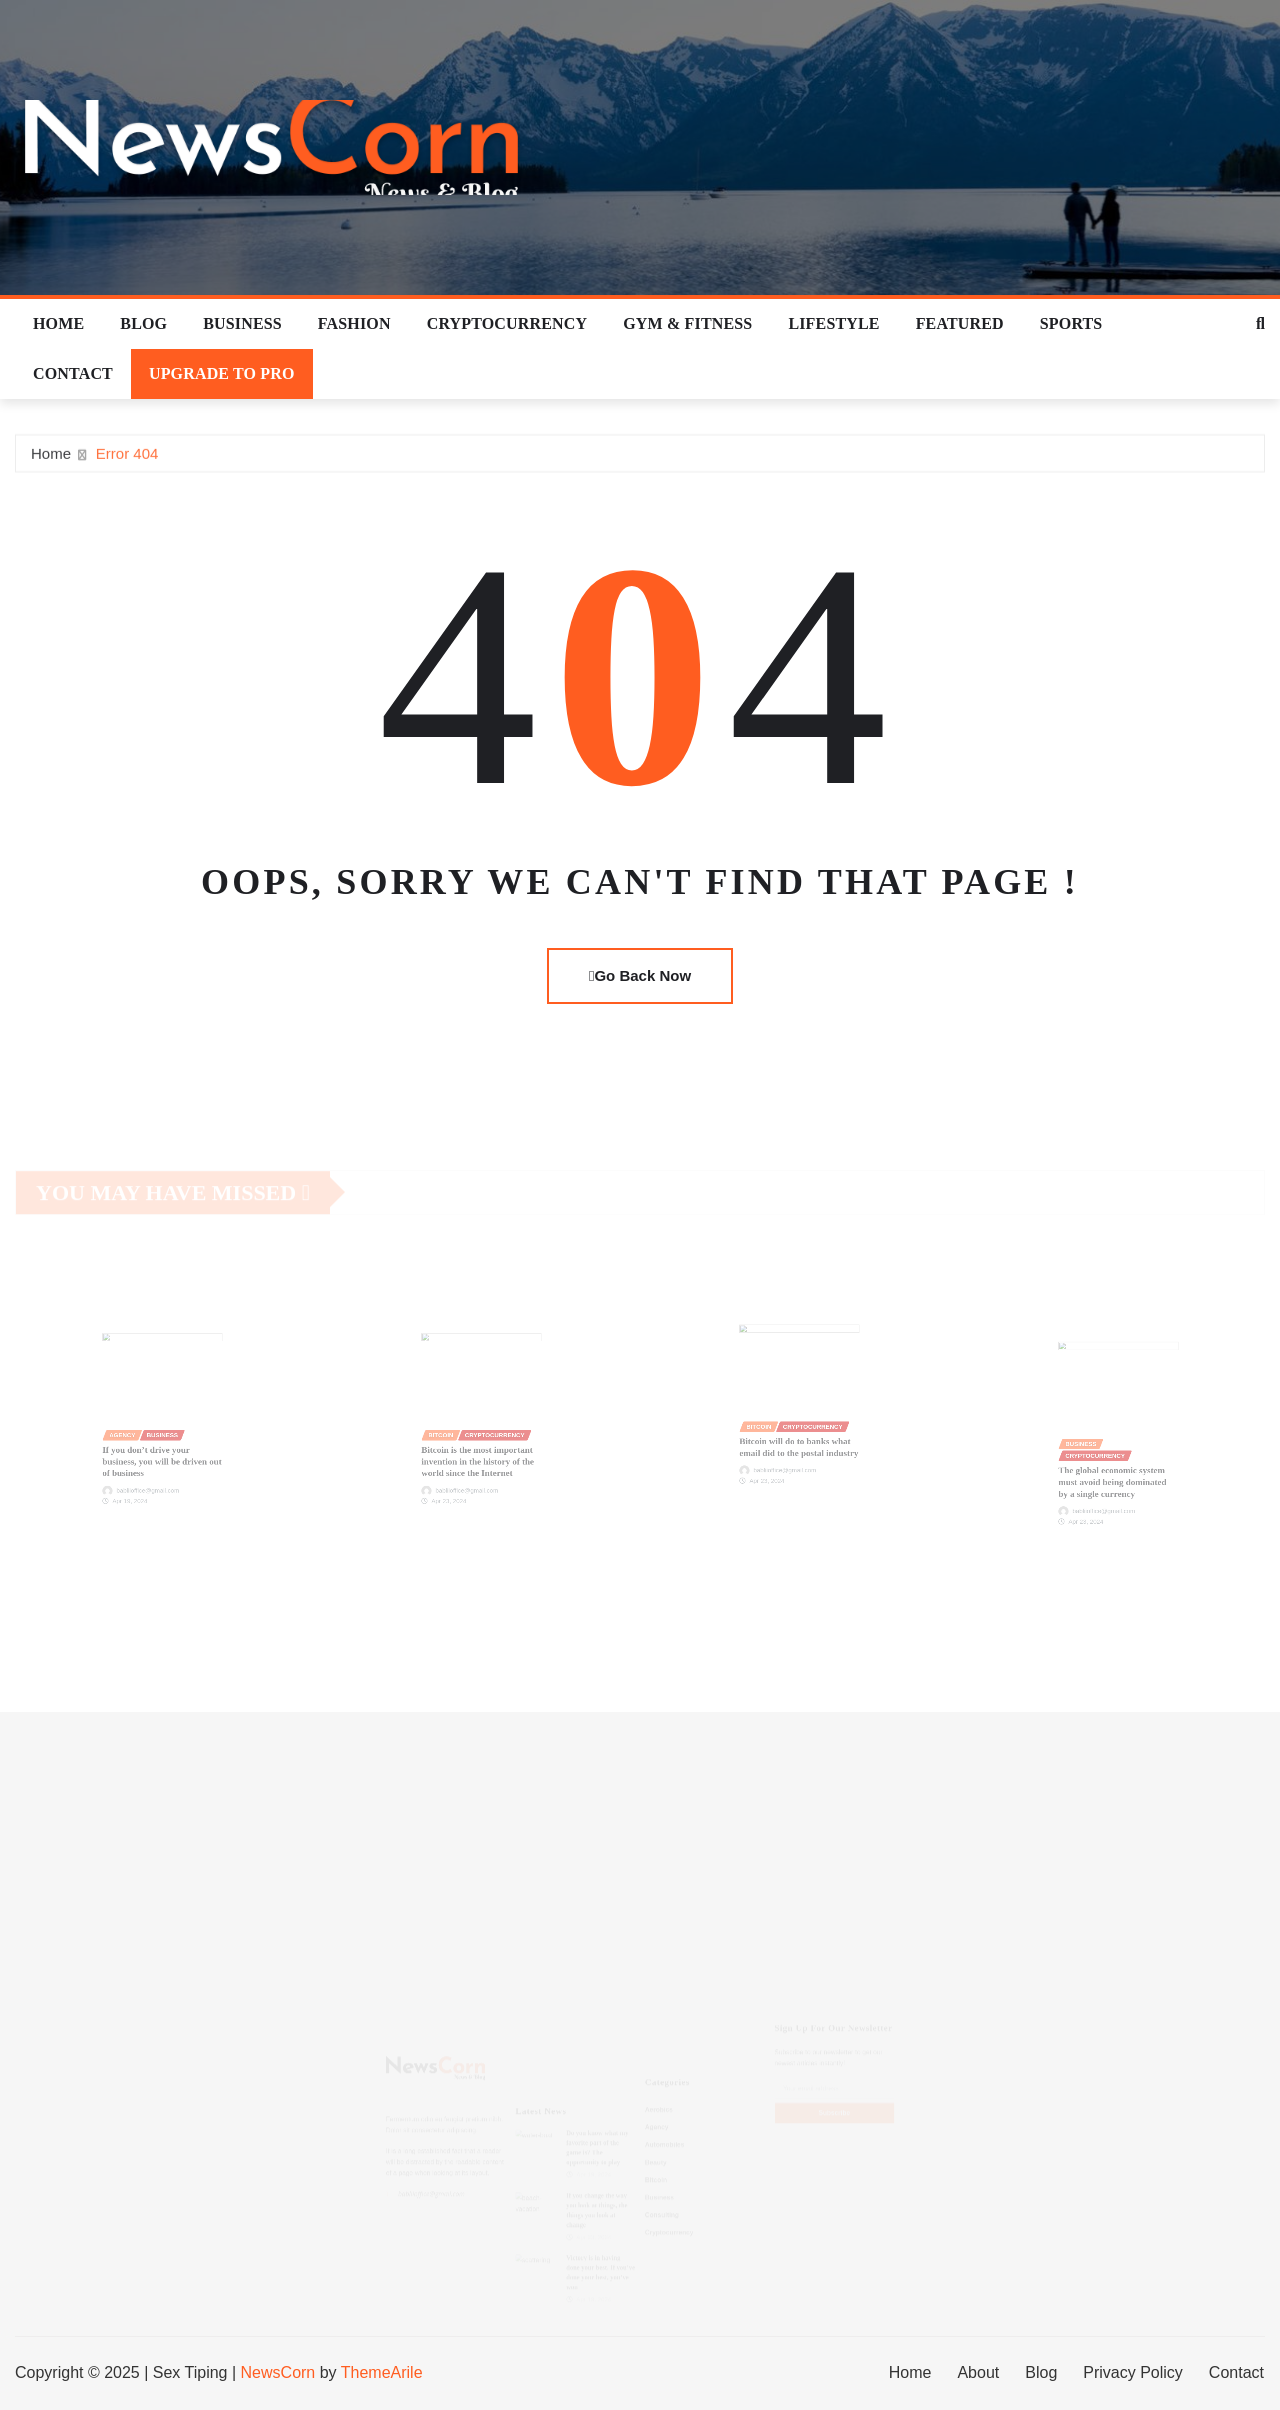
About (978, 2372)
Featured (960, 323)
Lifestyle (833, 323)
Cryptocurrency (507, 323)
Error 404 (127, 457)
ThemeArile (382, 2372)
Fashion (354, 323)
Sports (1071, 323)
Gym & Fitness (687, 323)
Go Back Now (640, 975)
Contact (73, 373)
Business (242, 323)
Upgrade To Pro (222, 373)
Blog (143, 323)
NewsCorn (278, 2372)
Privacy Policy (1133, 2372)
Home (58, 323)
